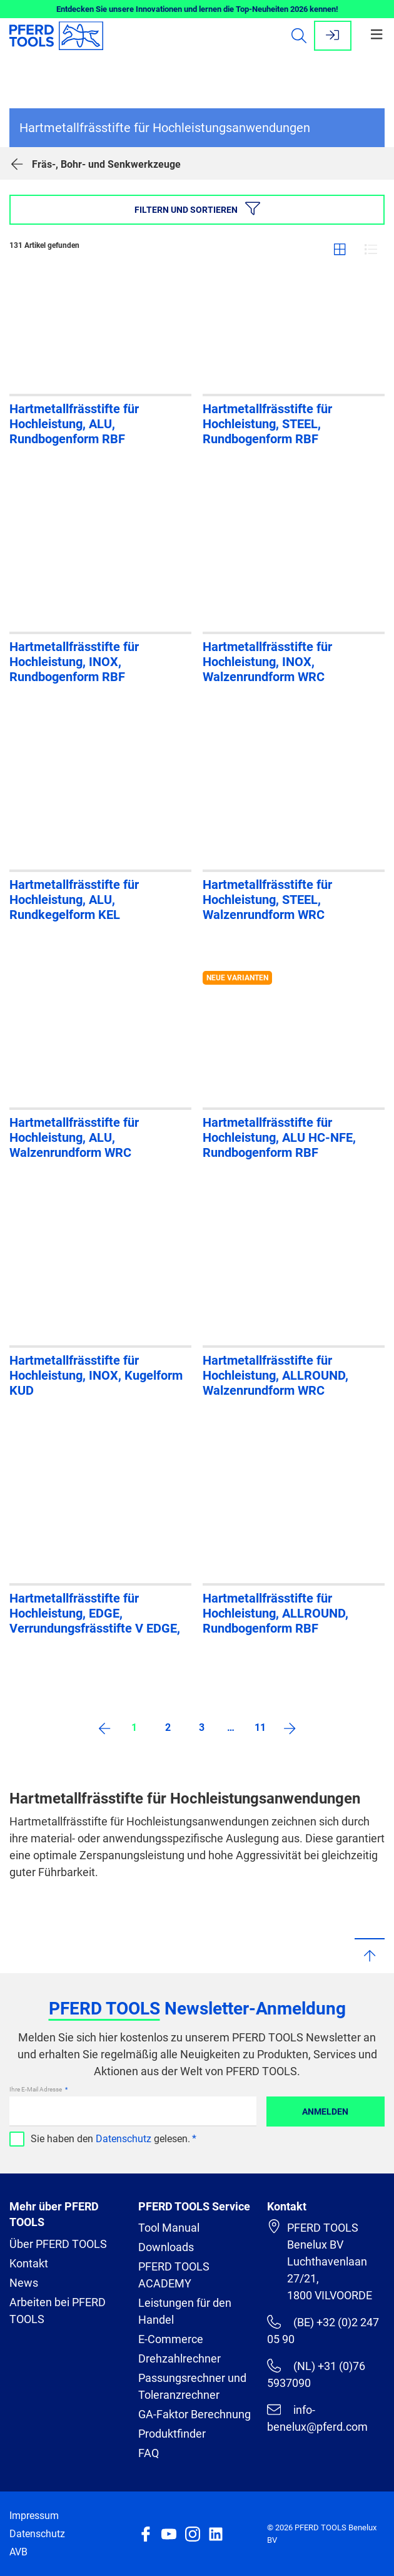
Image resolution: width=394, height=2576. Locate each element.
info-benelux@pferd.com (317, 2418)
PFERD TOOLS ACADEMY (174, 2275)
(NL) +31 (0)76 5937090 (316, 2374)
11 (260, 1727)
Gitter (339, 249)
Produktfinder (172, 2433)
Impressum (34, 2516)
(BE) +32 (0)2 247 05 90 (323, 2330)
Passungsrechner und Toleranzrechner (192, 2386)
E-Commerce (170, 2339)
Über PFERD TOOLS (58, 2243)
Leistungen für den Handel (184, 2311)
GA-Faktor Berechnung (194, 2414)
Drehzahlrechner (179, 2358)
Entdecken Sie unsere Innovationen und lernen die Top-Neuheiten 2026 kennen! (197, 9)
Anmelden (325, 2111)
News (23, 2282)
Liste (370, 249)
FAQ (148, 2453)
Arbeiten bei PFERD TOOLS (57, 2311)
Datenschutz (123, 2139)
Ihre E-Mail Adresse (36, 2089)
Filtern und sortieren (197, 208)
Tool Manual (169, 2227)
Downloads (166, 2247)
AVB (18, 2552)
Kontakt (28, 2263)
